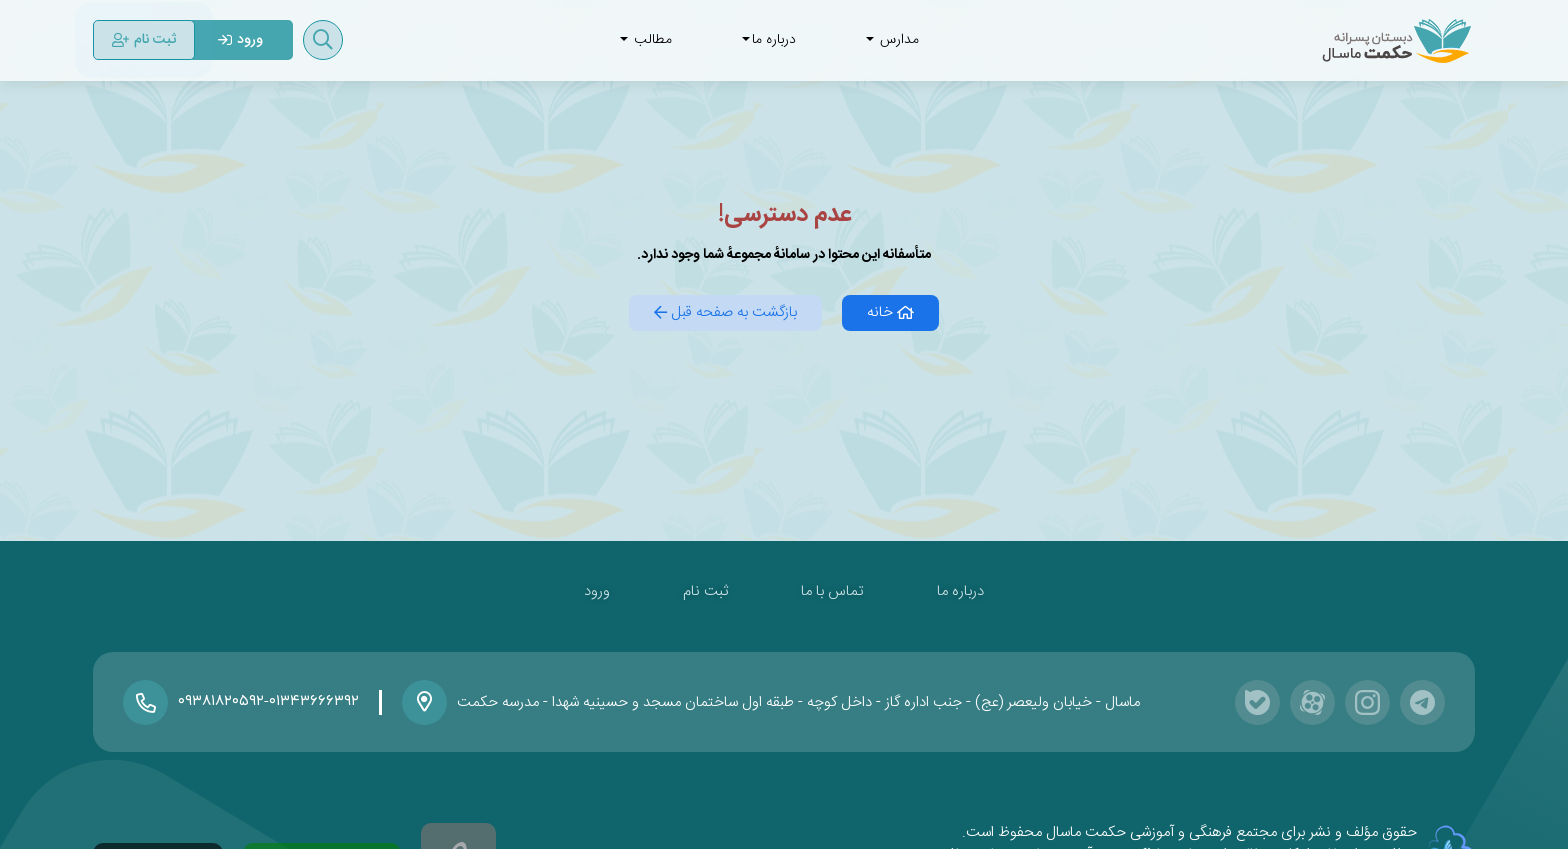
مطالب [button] (646, 40)
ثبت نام (705, 591)
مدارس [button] (892, 40)
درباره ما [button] (769, 40)
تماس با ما (832, 591)
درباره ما (960, 591)
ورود (597, 591)
